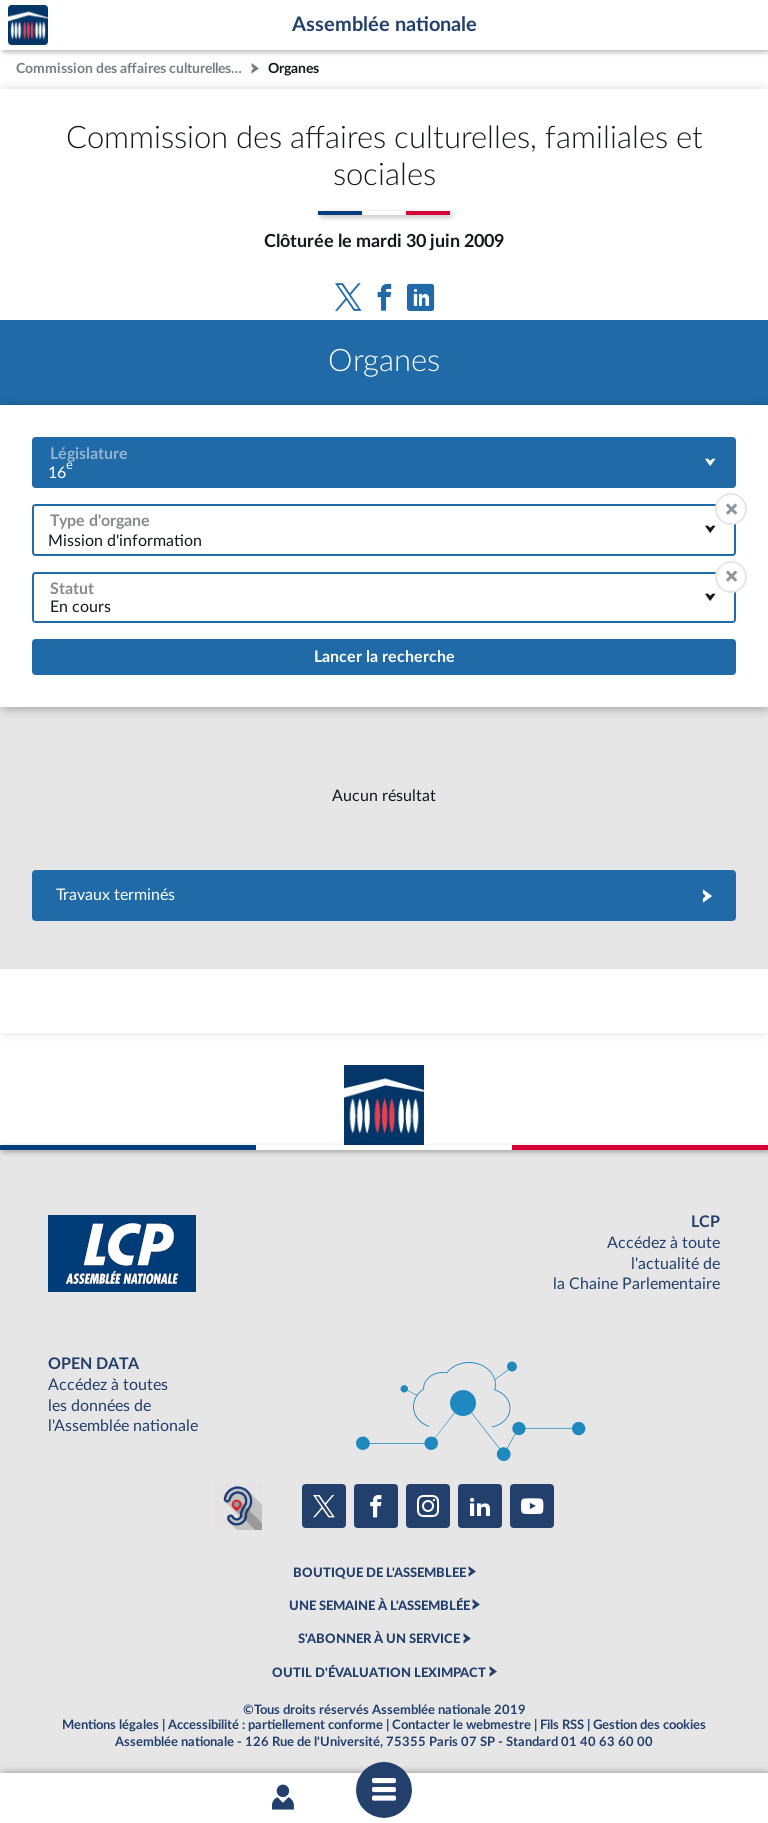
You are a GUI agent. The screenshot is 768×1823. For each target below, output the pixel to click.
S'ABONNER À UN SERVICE (379, 1639)
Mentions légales (110, 1725)
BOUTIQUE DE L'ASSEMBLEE (379, 1573)
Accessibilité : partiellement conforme (275, 1725)
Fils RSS (562, 1725)
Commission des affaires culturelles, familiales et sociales (131, 68)
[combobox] (384, 462)
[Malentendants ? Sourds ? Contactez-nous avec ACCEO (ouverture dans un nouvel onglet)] (238, 1506)
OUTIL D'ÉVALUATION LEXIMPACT (379, 1673)
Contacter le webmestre (461, 1725)
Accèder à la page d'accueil (28, 25)
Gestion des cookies (649, 1725)
